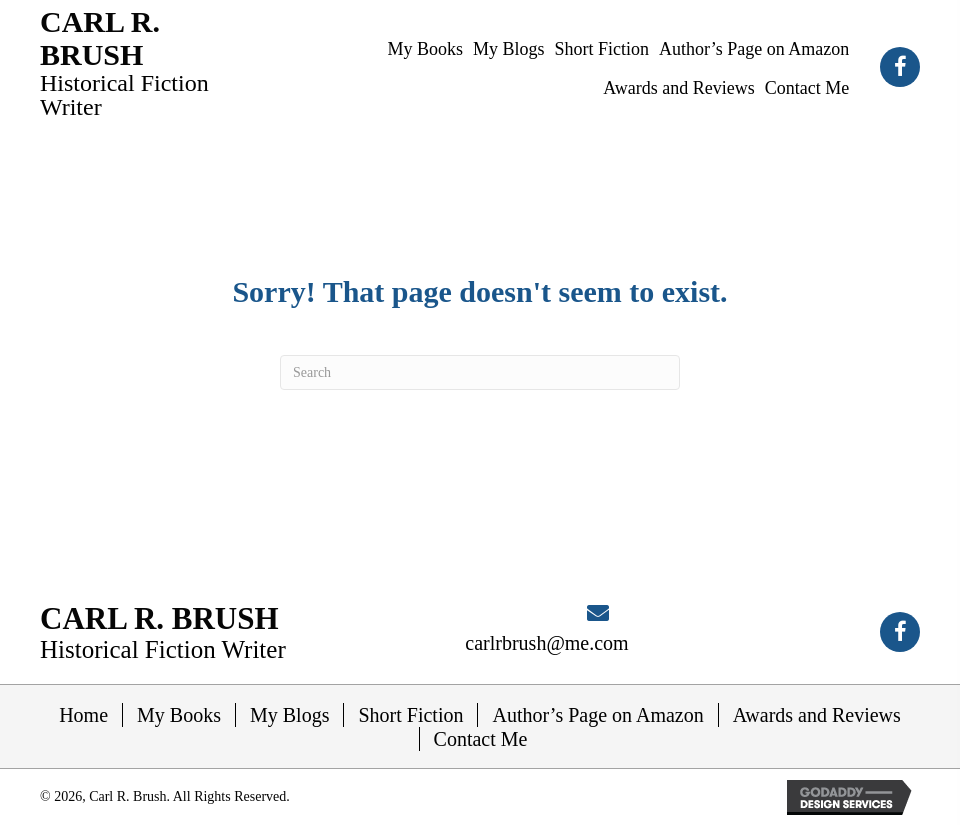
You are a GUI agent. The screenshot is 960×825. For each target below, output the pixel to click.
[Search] (480, 372)
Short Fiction (410, 715)
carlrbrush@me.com (546, 643)
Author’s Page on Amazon (597, 715)
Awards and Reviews (817, 715)
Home (83, 715)
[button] (900, 67)
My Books (179, 715)
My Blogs (289, 715)
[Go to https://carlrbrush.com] (132, 62)
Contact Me (481, 739)
